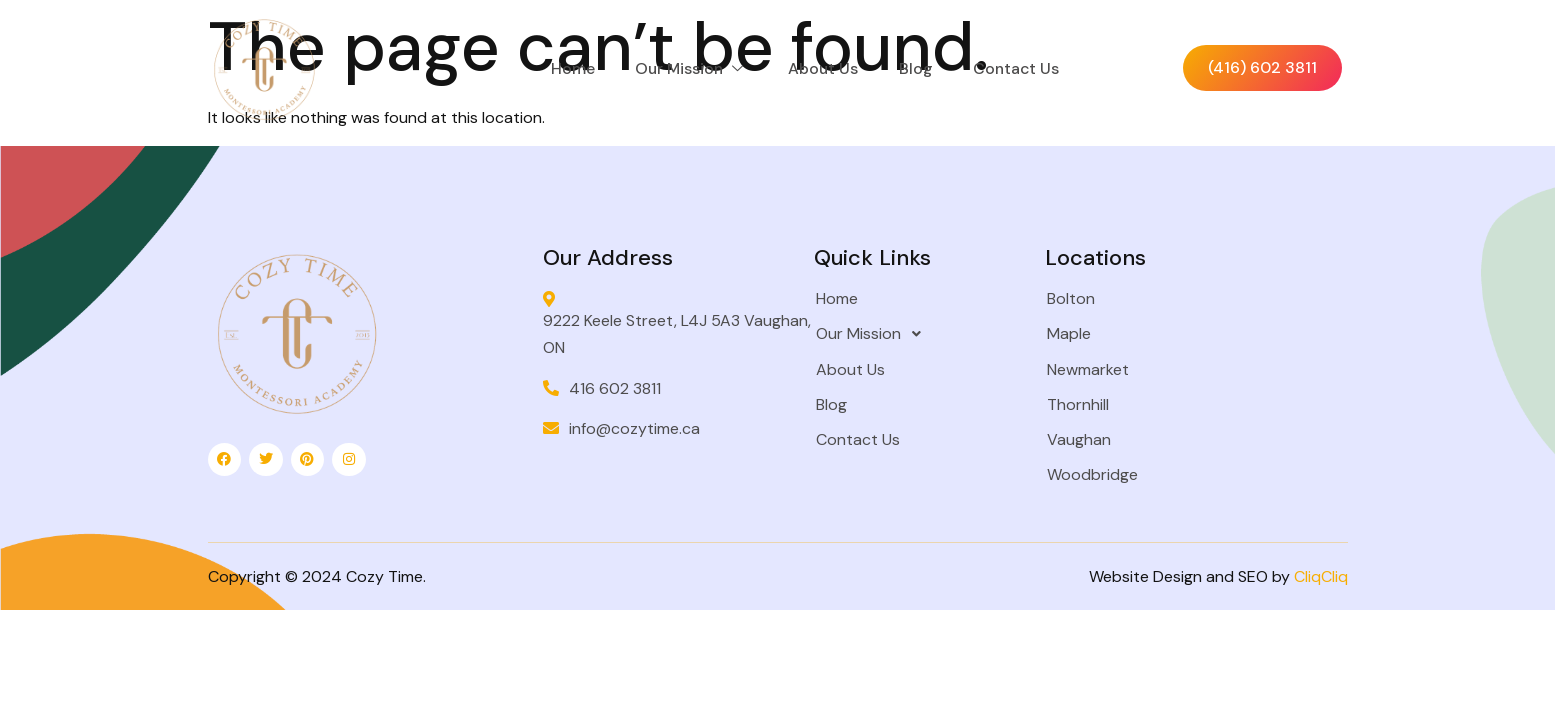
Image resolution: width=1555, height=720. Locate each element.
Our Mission (706, 68)
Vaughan (1074, 441)
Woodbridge (1087, 476)
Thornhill (1073, 406)
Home (586, 68)
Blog (932, 68)
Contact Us (1033, 68)
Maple (1064, 335)
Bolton (1066, 300)
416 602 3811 (616, 390)
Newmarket (1083, 371)
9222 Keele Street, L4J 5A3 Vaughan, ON (655, 326)
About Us (839, 68)
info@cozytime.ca (635, 430)
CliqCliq (1321, 578)
